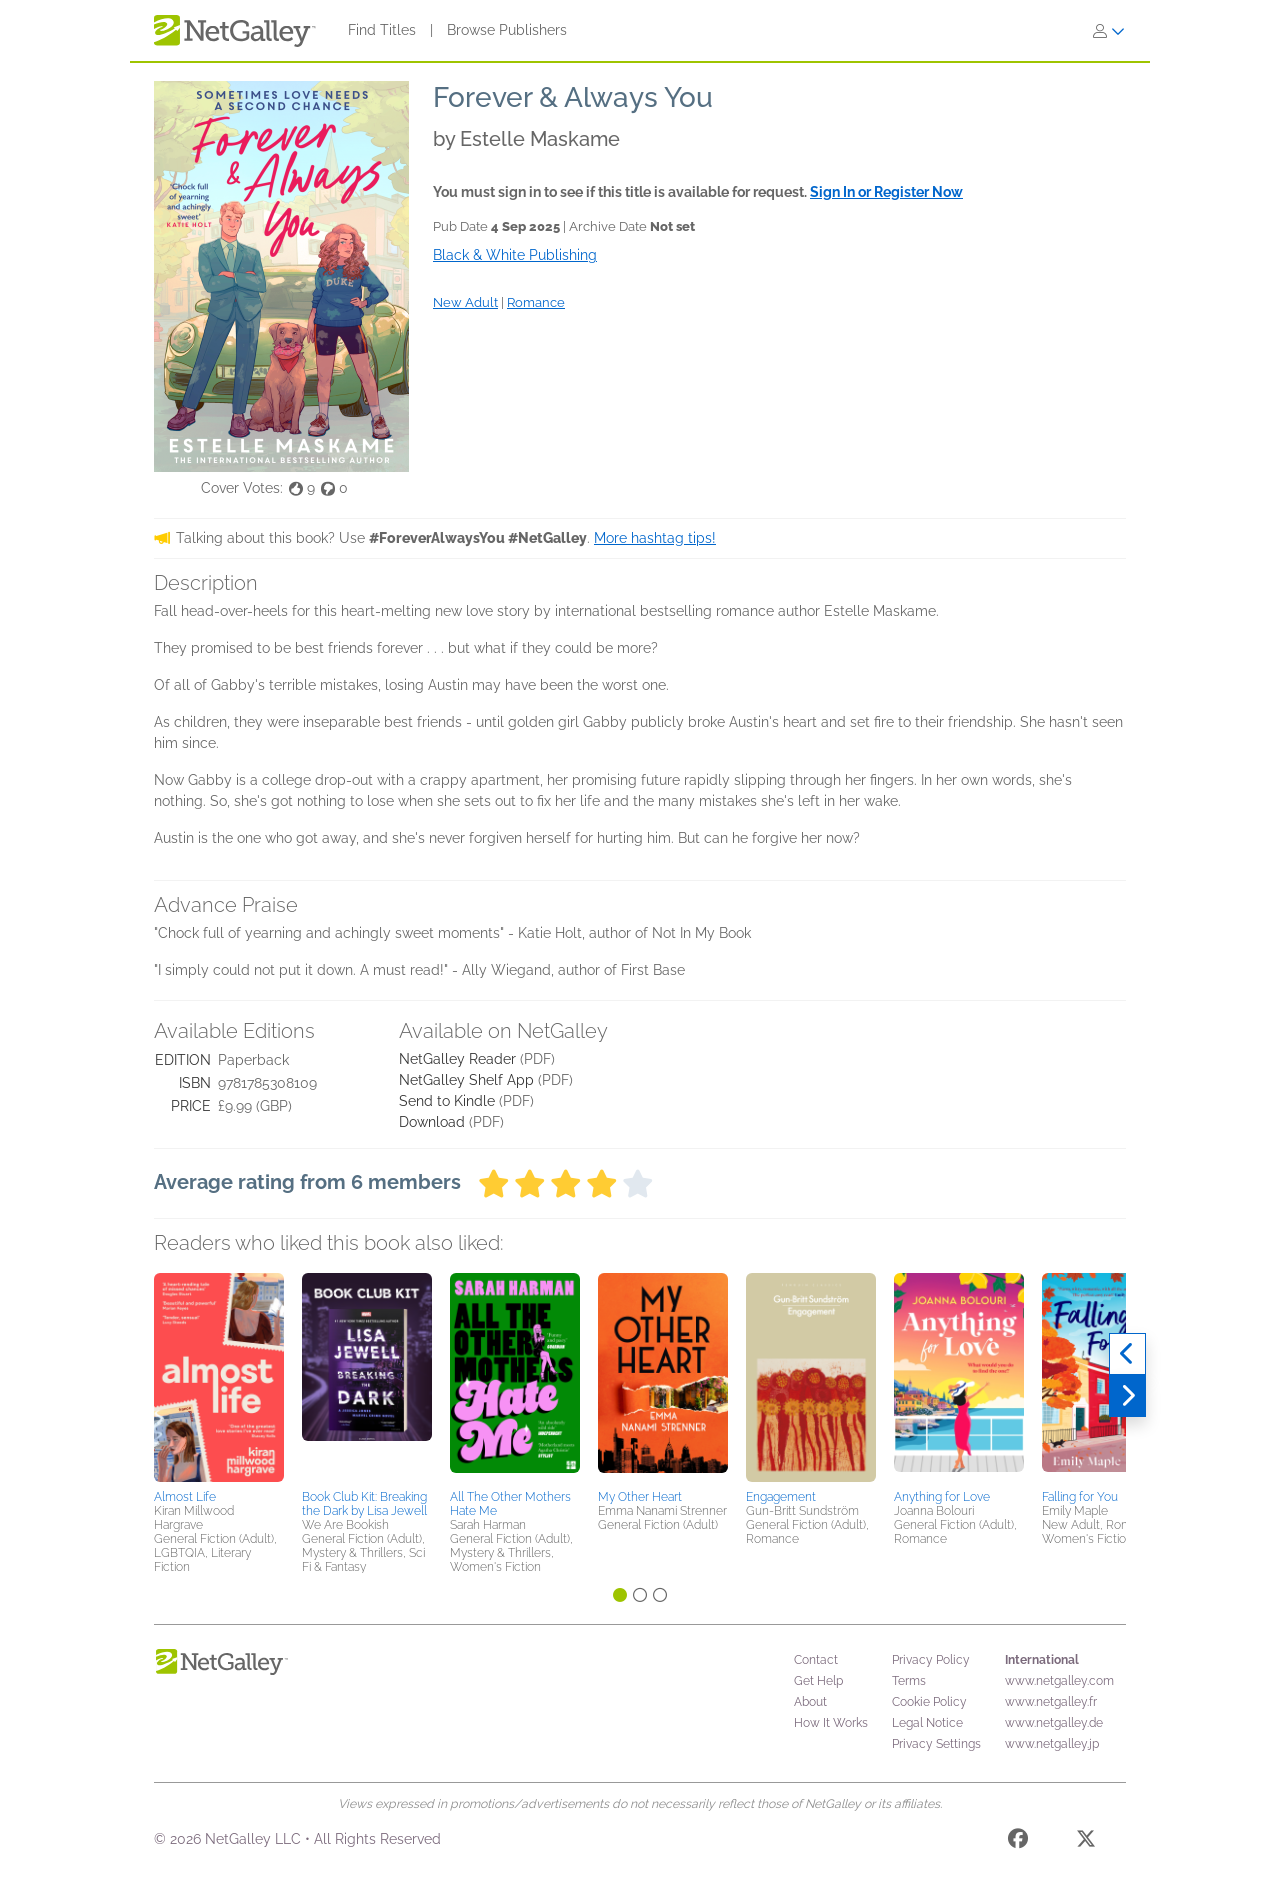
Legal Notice (927, 1723)
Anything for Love (942, 1497)
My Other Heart (640, 1497)
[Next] (1127, 1396)
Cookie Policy (929, 1702)
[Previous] (1127, 1354)
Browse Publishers (507, 30)
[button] (219, 1378)
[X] (1086, 1842)
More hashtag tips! (655, 538)
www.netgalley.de (1054, 1723)
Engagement (781, 1497)
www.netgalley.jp (1052, 1744)
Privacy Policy (931, 1660)
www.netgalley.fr (1051, 1702)
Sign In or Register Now (886, 192)
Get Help (818, 1681)
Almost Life (185, 1497)
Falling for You (1080, 1497)
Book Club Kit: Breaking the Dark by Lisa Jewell (364, 1504)
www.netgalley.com (1059, 1681)
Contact (816, 1660)
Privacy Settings (936, 1744)
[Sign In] (1109, 31)
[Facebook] (1018, 1842)
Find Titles (382, 30)
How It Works (831, 1723)
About (810, 1702)
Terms (909, 1681)
